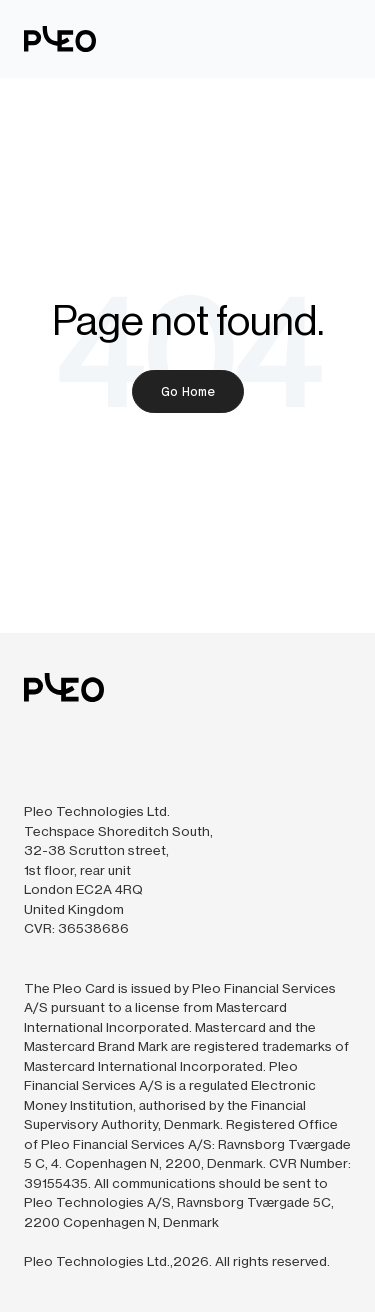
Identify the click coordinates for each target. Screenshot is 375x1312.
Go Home (188, 391)
